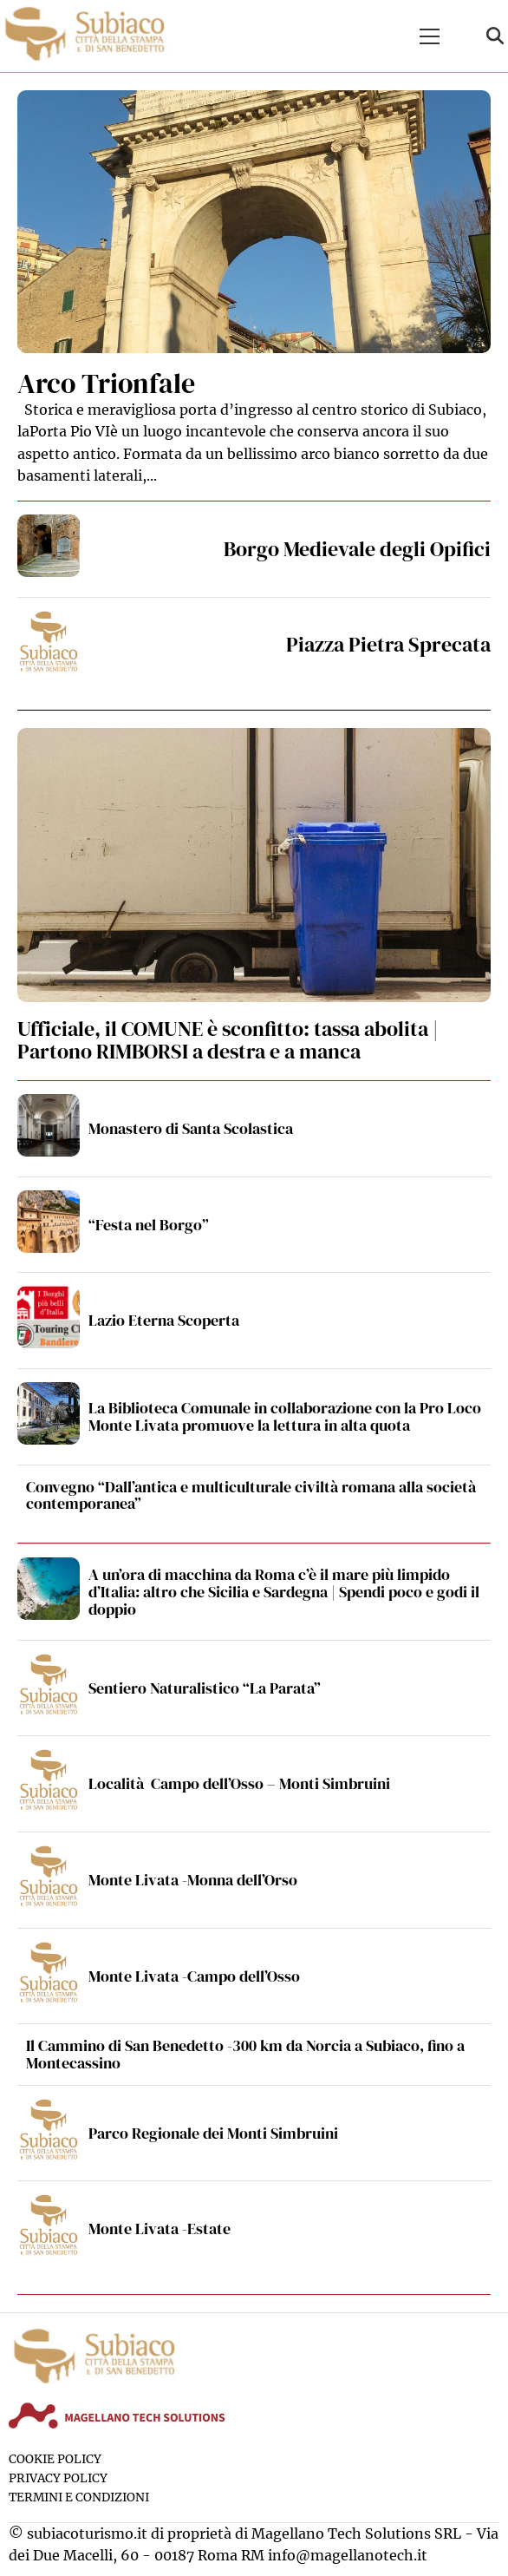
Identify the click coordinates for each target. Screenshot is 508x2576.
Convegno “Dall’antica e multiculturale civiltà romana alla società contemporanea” (251, 1495)
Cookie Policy (55, 2459)
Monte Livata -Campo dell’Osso (194, 1976)
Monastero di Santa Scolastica (190, 1128)
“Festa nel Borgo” (148, 1225)
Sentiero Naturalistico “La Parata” (204, 1688)
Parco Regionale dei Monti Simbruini (213, 2133)
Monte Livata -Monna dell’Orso (192, 1880)
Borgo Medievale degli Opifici (357, 548)
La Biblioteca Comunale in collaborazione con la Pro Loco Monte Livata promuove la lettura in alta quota (284, 1416)
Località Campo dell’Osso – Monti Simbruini (239, 1783)
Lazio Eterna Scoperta (163, 1320)
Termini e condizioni (79, 2497)
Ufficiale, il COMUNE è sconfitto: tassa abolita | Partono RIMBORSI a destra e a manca (227, 1039)
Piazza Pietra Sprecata (388, 644)
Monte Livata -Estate (159, 2228)
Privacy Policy (58, 2478)
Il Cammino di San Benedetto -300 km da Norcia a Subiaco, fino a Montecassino (245, 2054)
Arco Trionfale (106, 383)
